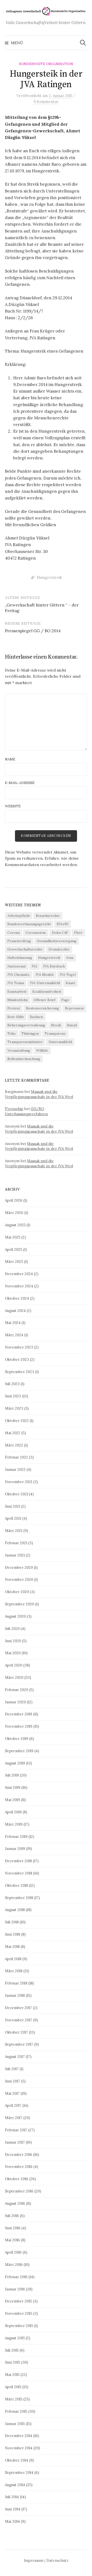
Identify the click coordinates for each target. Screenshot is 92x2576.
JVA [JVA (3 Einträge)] (34, 966)
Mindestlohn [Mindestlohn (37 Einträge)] (17, 1000)
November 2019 (18, 1726)
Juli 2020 (12, 1628)
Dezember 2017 (18, 2007)
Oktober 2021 (16, 1494)
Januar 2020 (15, 1702)
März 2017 (13, 2117)
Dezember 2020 (19, 1567)
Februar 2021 (16, 1543)
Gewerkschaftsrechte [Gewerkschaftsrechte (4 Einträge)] (25, 949)
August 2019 (15, 1763)
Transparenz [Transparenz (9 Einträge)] (55, 1033)
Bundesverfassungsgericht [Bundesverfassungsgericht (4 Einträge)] (29, 924)
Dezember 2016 (18, 2154)
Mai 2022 (12, 1433)
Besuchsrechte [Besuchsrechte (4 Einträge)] (48, 915)
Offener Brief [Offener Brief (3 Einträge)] (44, 1000)
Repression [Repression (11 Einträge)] (74, 1008)
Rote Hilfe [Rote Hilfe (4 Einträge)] (15, 1017)
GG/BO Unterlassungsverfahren (26, 1111)
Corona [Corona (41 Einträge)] (13, 932)
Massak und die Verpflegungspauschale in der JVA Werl (39, 1094)
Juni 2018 (12, 1934)
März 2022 (14, 1445)
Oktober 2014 (16, 2460)
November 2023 (19, 1347)
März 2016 (14, 2264)
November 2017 (18, 2020)
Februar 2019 (16, 1836)
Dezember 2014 (18, 2435)
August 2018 (15, 1909)
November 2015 (18, 2313)
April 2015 (13, 2386)
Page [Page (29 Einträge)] (65, 1000)
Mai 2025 (12, 1237)
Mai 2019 (12, 1799)
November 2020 (19, 1579)
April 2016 (13, 2252)
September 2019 (19, 1751)
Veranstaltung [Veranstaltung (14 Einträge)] (18, 1050)
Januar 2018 (15, 1995)
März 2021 (13, 1530)
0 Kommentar (46, 101)
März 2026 (14, 1212)
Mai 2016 (12, 2240)
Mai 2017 (12, 2093)
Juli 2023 (12, 1383)
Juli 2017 (12, 2068)
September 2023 (19, 1371)
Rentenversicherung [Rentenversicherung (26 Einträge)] (42, 1008)
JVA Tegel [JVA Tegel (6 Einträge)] (68, 974)
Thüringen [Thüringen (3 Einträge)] (30, 1033)
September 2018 (19, 1897)
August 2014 (15, 2484)
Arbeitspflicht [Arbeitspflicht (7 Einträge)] (18, 915)
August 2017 (15, 2056)
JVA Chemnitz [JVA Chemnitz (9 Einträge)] (18, 974)
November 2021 (18, 1481)
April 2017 (13, 2105)
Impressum (33, 2560)
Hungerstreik (49, 577)
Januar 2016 (15, 2289)
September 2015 (19, 2325)
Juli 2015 (12, 2350)
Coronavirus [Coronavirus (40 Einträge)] (36, 932)
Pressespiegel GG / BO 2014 (33, 631)
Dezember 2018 (18, 1861)
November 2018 (18, 1873)
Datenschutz (57, 2560)
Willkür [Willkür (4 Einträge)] (42, 1050)
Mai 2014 (12, 2521)
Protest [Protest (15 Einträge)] (13, 1008)
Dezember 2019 (18, 1714)
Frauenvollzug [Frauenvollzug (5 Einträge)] (19, 941)
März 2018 (13, 1971)
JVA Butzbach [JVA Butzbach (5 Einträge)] (54, 966)
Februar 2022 (16, 1457)
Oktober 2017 (16, 2032)
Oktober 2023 (17, 1359)
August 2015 (15, 2338)
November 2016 (18, 2166)
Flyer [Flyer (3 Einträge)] (78, 932)
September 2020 (19, 1604)
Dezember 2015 (18, 2301)
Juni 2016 (12, 2228)
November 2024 (19, 1286)
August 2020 (15, 1616)
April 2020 (13, 1665)
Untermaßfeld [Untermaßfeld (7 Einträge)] (60, 1042)
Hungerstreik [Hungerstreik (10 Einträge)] (49, 957)
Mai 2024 (13, 1322)
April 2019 (13, 1812)
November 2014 (18, 2448)
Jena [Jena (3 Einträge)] (69, 957)
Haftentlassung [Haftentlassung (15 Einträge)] (19, 957)
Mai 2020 (13, 1653)
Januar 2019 (15, 1848)
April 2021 (13, 1518)
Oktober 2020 (17, 1591)
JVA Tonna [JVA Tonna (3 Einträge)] (15, 983)
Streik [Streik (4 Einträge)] (56, 1025)
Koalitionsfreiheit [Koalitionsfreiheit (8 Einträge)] (46, 991)
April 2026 (13, 1200)
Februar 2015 (16, 2411)
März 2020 (14, 1677)
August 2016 (15, 2203)
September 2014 (19, 2472)
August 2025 (15, 1225)
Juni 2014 (12, 2509)
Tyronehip (14, 1108)
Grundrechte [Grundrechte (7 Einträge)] (59, 949)
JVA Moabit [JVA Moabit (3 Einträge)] (45, 974)
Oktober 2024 (17, 1298)
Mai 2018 (12, 1946)
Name (10, 759)
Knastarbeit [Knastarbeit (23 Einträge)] (16, 991)
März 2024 (14, 1335)
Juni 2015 (12, 2362)
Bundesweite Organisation (46, 64)
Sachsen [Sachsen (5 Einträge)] (36, 1017)
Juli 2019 (12, 1775)
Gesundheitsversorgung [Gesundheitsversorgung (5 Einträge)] (57, 941)
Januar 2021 (15, 1555)
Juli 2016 (12, 2215)
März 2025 (14, 1261)
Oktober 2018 (16, 1885)
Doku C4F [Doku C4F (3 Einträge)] (60, 932)
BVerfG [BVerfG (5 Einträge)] (62, 924)
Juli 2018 (12, 1922)
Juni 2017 (12, 2081)
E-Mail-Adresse (20, 783)
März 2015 (13, 2399)
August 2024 (15, 1310)
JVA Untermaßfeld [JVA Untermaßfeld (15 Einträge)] (45, 983)
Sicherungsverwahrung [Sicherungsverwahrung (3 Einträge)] (26, 1025)
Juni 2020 (13, 1641)
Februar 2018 (16, 1983)
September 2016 (19, 2191)
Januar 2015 (15, 2423)
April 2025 (13, 1249)
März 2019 (14, 1824)
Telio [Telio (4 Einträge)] (11, 1033)
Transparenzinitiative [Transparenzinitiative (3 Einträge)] (25, 1042)
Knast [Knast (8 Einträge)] (70, 983)
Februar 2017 (16, 2130)
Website (13, 806)
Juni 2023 (13, 1396)
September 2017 (19, 2044)
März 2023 (14, 1408)
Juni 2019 (12, 1787)
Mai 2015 (12, 2374)
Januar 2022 (15, 1469)
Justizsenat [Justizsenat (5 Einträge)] (16, 966)
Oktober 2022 (17, 1420)
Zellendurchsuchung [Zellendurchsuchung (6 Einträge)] (23, 1059)
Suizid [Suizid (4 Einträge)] (72, 1025)
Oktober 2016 (16, 2179)
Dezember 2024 (19, 1273)
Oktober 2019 (16, 1738)
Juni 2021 (12, 1506)
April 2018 (13, 1958)
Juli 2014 (12, 2496)
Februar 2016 (16, 2276)
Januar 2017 (15, 2142)
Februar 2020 (16, 1689)
